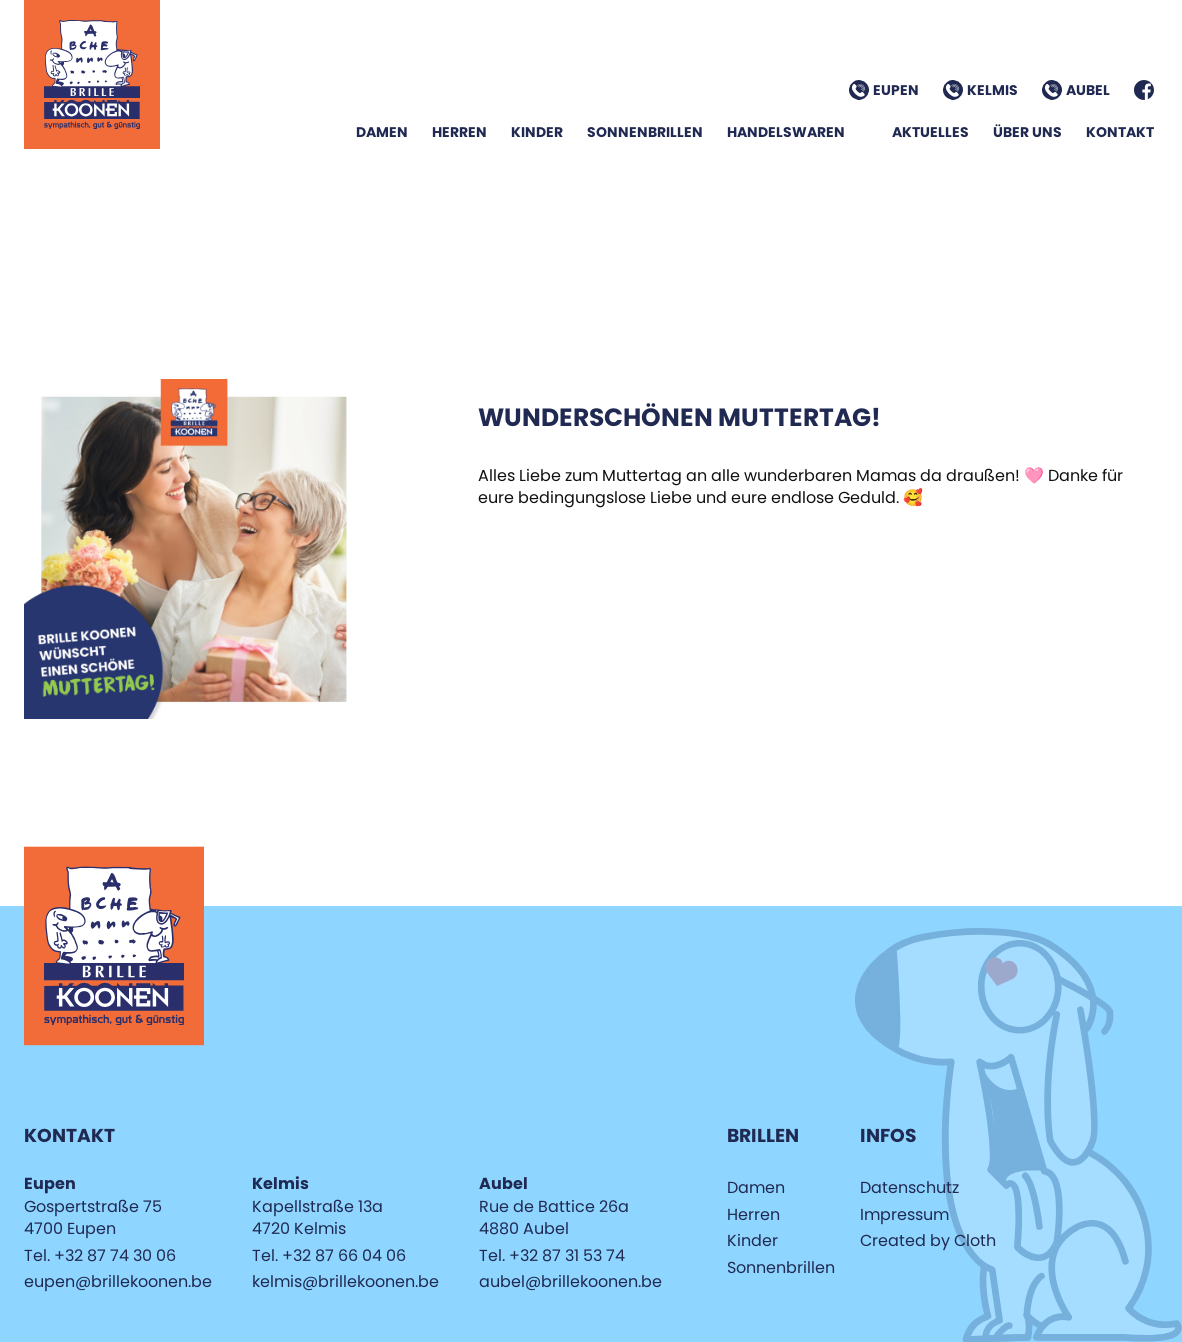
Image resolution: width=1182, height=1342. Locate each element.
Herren (459, 132)
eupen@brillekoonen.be (118, 1281)
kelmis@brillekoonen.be (345, 1281)
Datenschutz (909, 1187)
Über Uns (1027, 132)
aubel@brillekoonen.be (570, 1281)
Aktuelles (930, 132)
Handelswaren (786, 132)
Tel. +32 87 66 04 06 (329, 1255)
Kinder (537, 132)
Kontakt (1120, 132)
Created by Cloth (928, 1240)
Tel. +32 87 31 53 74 (552, 1255)
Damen (382, 132)
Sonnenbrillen (645, 132)
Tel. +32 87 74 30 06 (100, 1255)
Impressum (904, 1214)
